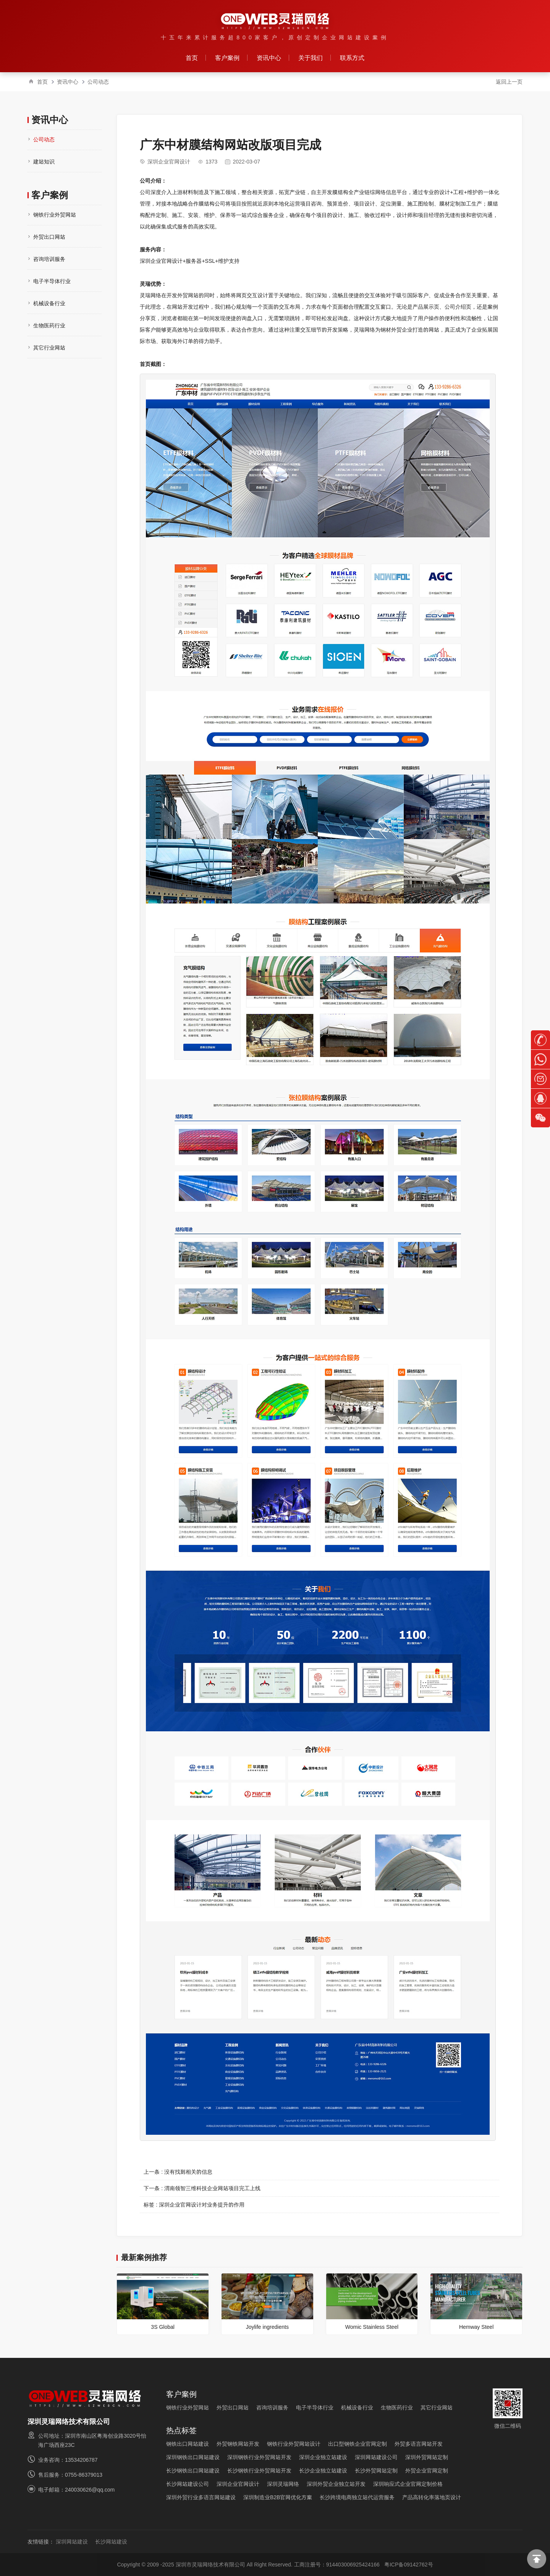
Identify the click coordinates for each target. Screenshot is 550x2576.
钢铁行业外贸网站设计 (293, 2444)
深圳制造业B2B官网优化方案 (277, 2497)
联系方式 (352, 58)
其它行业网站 (49, 347)
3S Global (163, 2327)
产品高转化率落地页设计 (431, 2497)
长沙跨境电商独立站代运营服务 (357, 2497)
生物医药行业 (49, 325)
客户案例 (227, 58)
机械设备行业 (49, 303)
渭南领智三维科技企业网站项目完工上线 (212, 2188)
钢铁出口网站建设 (187, 2444)
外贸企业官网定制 (426, 2470)
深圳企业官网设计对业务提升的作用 (201, 2204)
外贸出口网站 (49, 237)
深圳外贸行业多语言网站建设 (201, 2497)
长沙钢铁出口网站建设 (193, 2470)
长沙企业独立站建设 (323, 2470)
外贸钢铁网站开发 (238, 2444)
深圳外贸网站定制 (426, 2457)
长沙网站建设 (111, 2541)
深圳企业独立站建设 (323, 2457)
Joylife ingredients (267, 2327)
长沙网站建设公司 (187, 2484)
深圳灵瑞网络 (283, 2484)
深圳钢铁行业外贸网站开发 (259, 2457)
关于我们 (310, 58)
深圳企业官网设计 (168, 161)
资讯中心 (269, 58)
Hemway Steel (476, 2327)
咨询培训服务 (49, 259)
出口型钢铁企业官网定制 (357, 2444)
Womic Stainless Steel (371, 2327)
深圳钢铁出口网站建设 (193, 2457)
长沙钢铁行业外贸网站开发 (259, 2470)
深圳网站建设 (72, 2541)
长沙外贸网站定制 (376, 2470)
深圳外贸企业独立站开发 (336, 2484)
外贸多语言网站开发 (419, 2444)
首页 (192, 58)
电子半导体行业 (52, 281)
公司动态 (98, 82)
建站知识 (44, 161)
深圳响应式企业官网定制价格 (408, 2484)
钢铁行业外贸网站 (54, 215)
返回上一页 (509, 82)
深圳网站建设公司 (376, 2457)
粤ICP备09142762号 (408, 2564)
